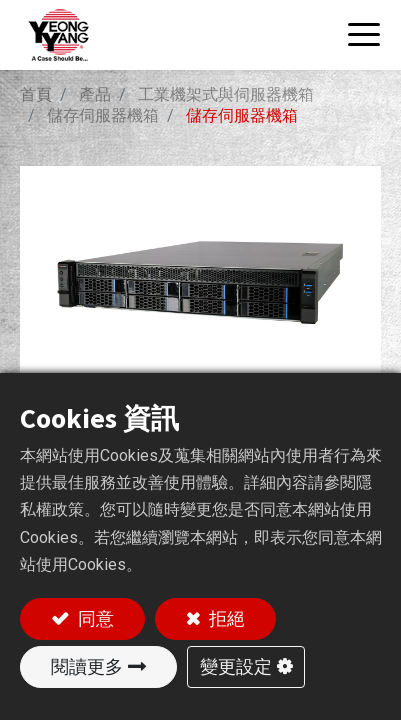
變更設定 (236, 666)
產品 (95, 94)
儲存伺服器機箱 (103, 115)
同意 (94, 618)
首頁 (36, 94)
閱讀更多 (87, 666)
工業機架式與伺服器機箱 (226, 94)
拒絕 (225, 618)
